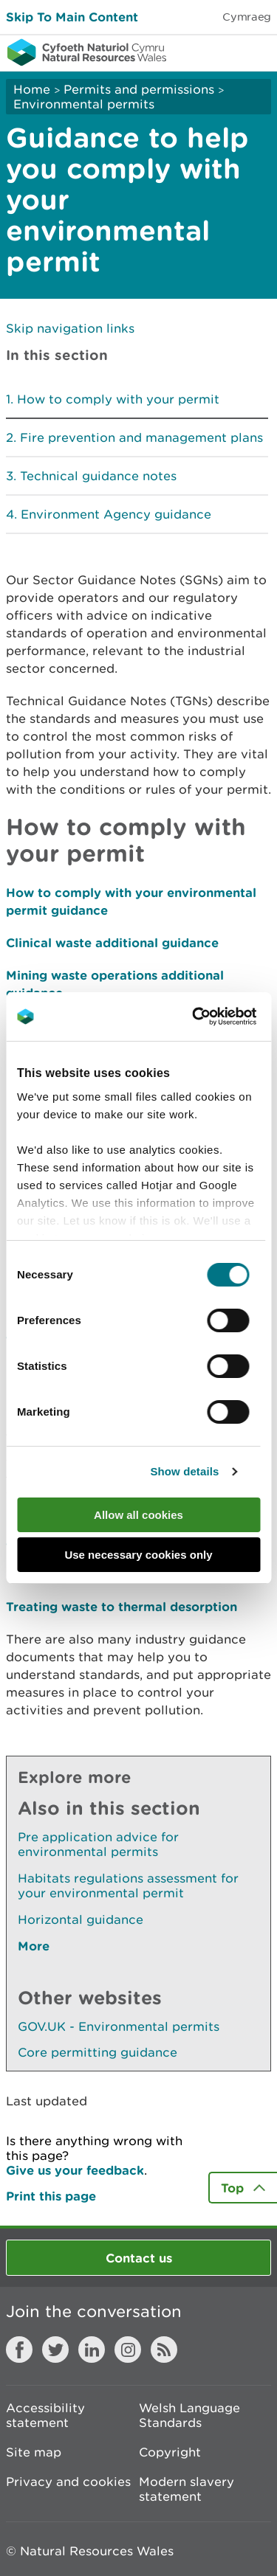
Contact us (139, 2258)
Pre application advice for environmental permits (98, 1844)
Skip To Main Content (72, 17)
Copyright (170, 2452)
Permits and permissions (139, 89)
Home (31, 89)
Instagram (127, 2349)
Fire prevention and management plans (141, 437)
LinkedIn (91, 2349)
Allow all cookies (138, 1515)
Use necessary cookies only (138, 1554)
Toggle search (215, 52)
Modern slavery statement (186, 2489)
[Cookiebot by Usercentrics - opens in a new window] (217, 1016)
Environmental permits (83, 104)
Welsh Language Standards (189, 2415)
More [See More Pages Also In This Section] (33, 1946)
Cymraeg (246, 17)
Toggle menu (256, 52)
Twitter (55, 2349)
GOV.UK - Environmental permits (118, 2026)
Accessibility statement (45, 2415)
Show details (184, 1471)
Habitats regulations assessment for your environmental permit (128, 1885)
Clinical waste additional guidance (112, 942)
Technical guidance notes (98, 475)
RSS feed (164, 2349)
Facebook (19, 2349)
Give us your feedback (75, 2170)
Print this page (51, 2196)
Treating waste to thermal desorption (121, 1606)
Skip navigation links (70, 328)
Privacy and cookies (68, 2481)
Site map (33, 2452)
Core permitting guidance (97, 2052)
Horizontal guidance (80, 1919)
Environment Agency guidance (116, 514)
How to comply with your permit (118, 399)
